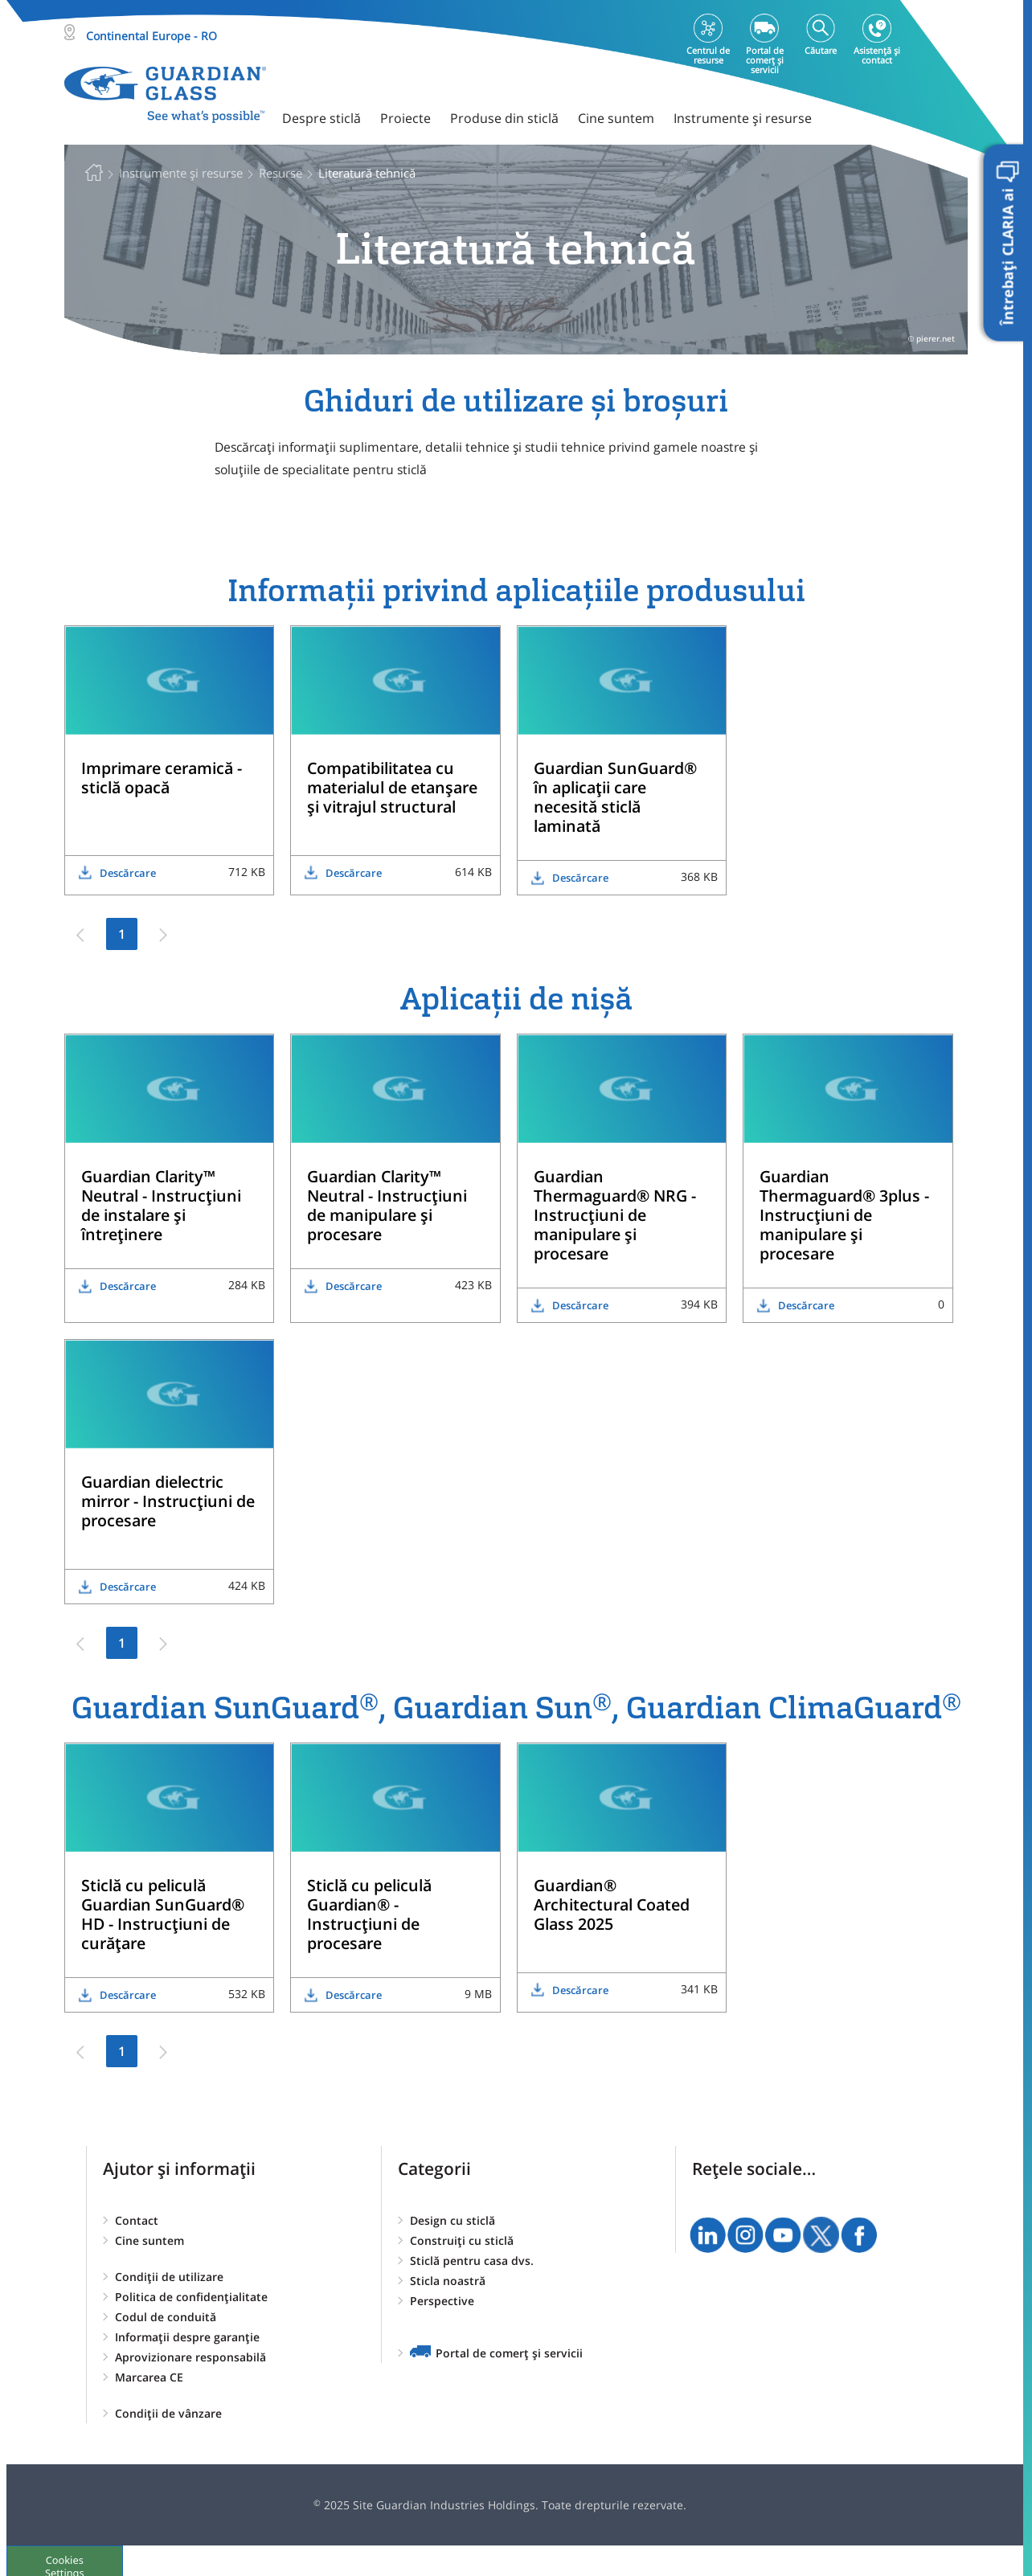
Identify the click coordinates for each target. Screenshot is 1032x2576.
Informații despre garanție (187, 2337)
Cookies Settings (69, 2560)
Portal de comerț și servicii (509, 2353)
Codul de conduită (165, 2316)
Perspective (442, 2300)
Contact (136, 2220)
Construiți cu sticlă (462, 2240)
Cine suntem (149, 2240)
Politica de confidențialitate (191, 2296)
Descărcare (128, 873)
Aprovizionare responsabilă (190, 2357)
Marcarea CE (149, 2377)
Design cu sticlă (452, 2220)
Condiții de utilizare (169, 2276)
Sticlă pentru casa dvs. (472, 2260)
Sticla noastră (447, 2280)
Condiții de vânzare (168, 2413)
